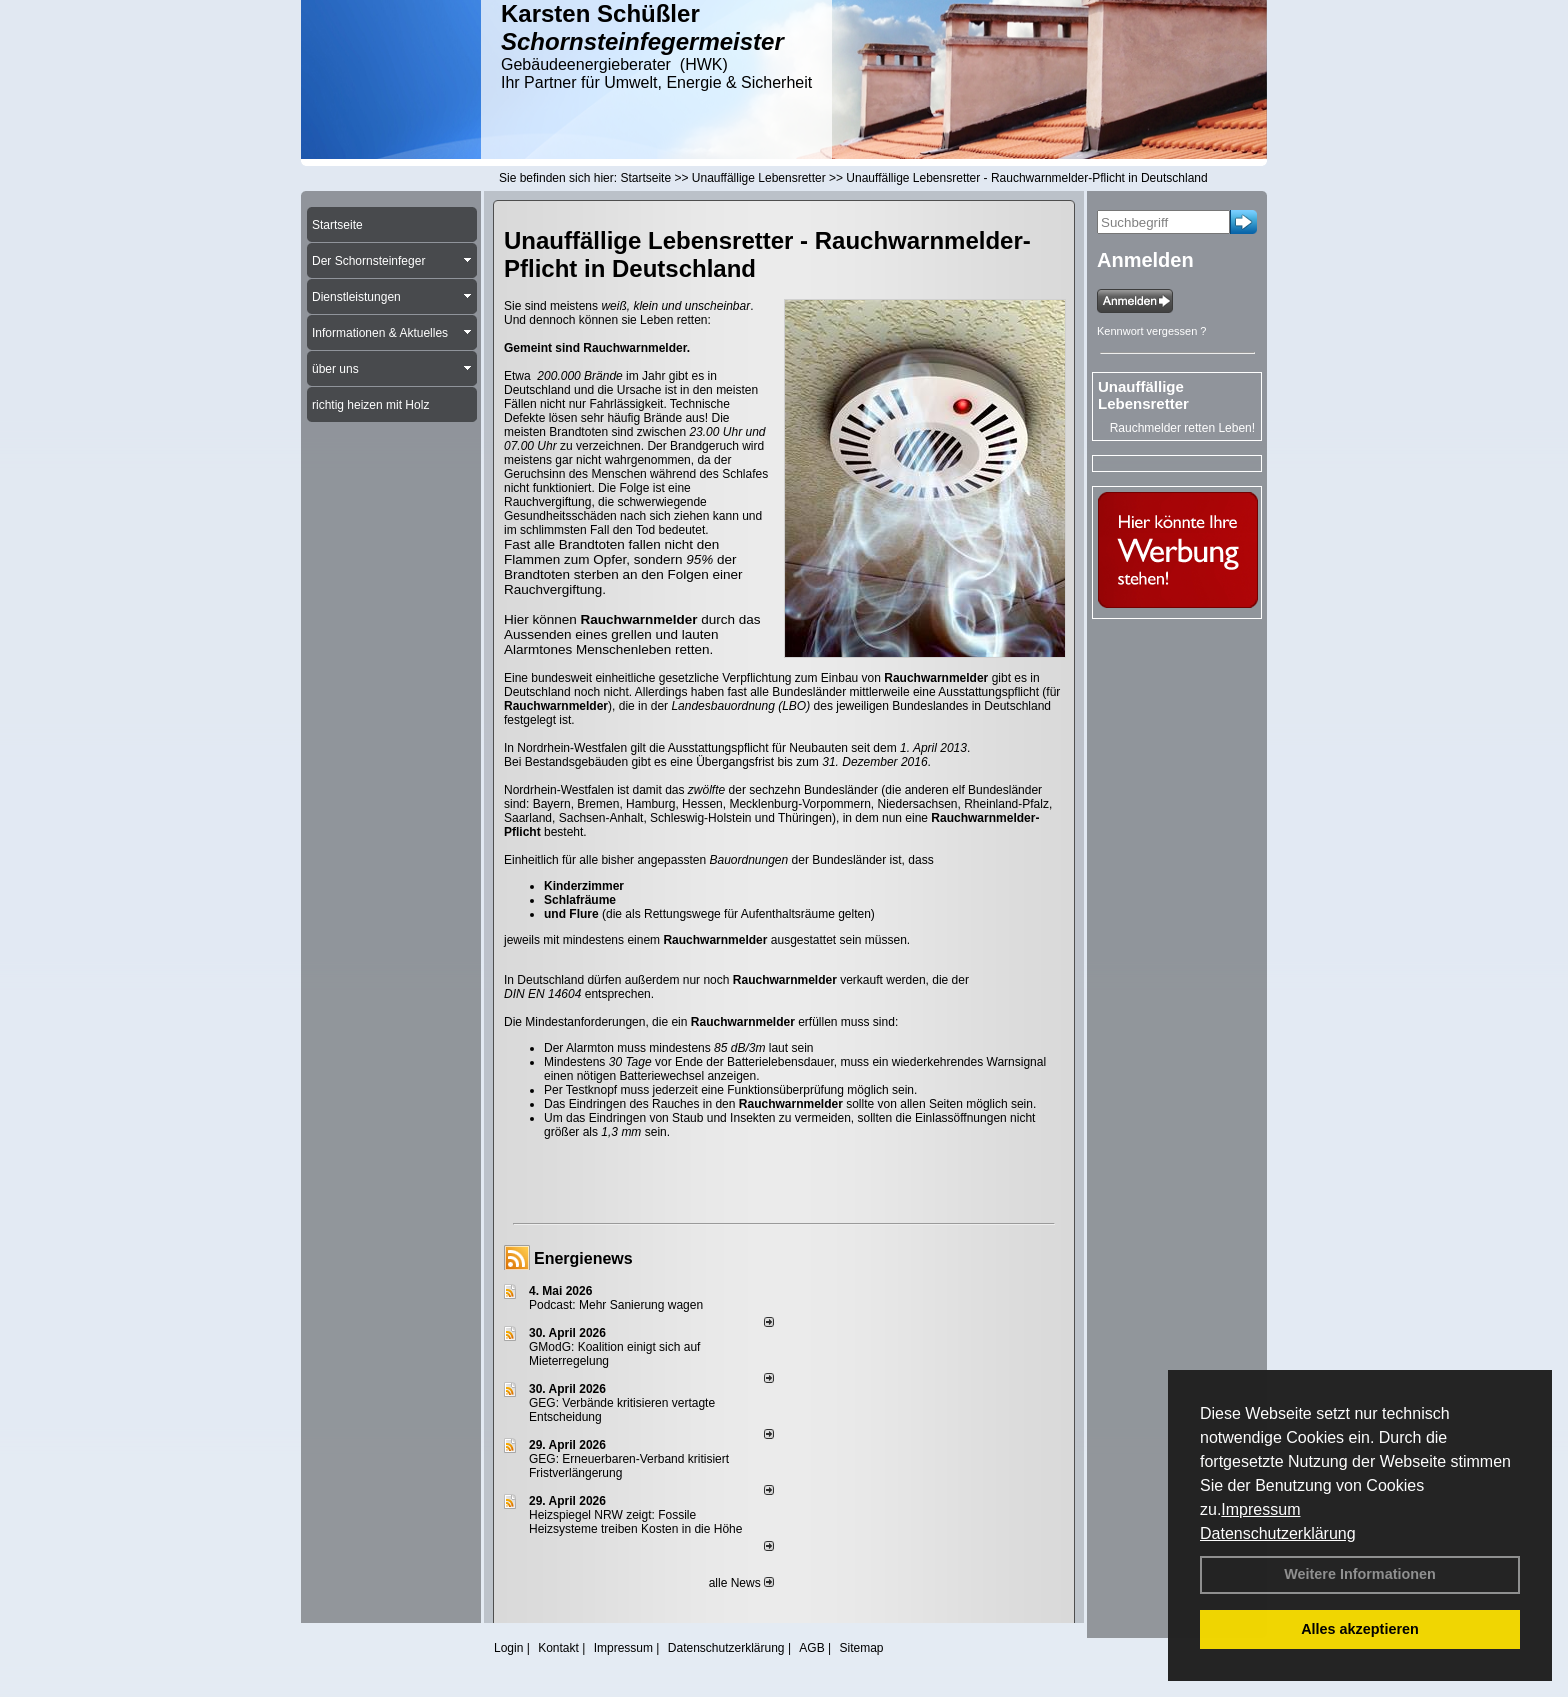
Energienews (583, 1258)
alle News (741, 1583)
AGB (811, 1648)
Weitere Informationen (1360, 1574)
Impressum (1260, 1509)
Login (508, 1648)
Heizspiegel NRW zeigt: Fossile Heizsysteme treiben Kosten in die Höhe (635, 1522)
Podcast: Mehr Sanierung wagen (616, 1305)
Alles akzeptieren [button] (1360, 1629)
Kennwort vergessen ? (1151, 331)
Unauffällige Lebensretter (1143, 395)
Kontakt (558, 1648)
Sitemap (861, 1648)
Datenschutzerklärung (1278, 1533)
